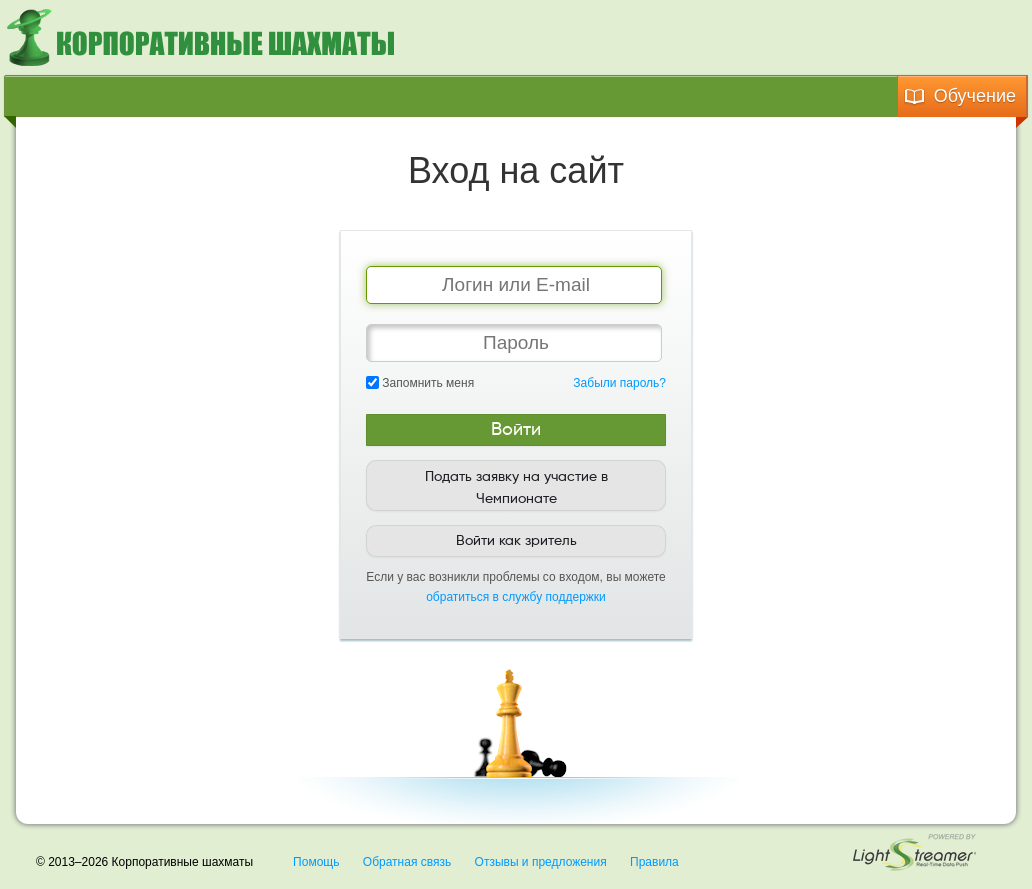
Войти (516, 430)
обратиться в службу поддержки (516, 597)
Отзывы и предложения (541, 862)
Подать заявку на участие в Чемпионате (516, 488)
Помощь (316, 862)
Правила (654, 862)
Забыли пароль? (619, 383)
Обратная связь (407, 862)
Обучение (959, 96)
